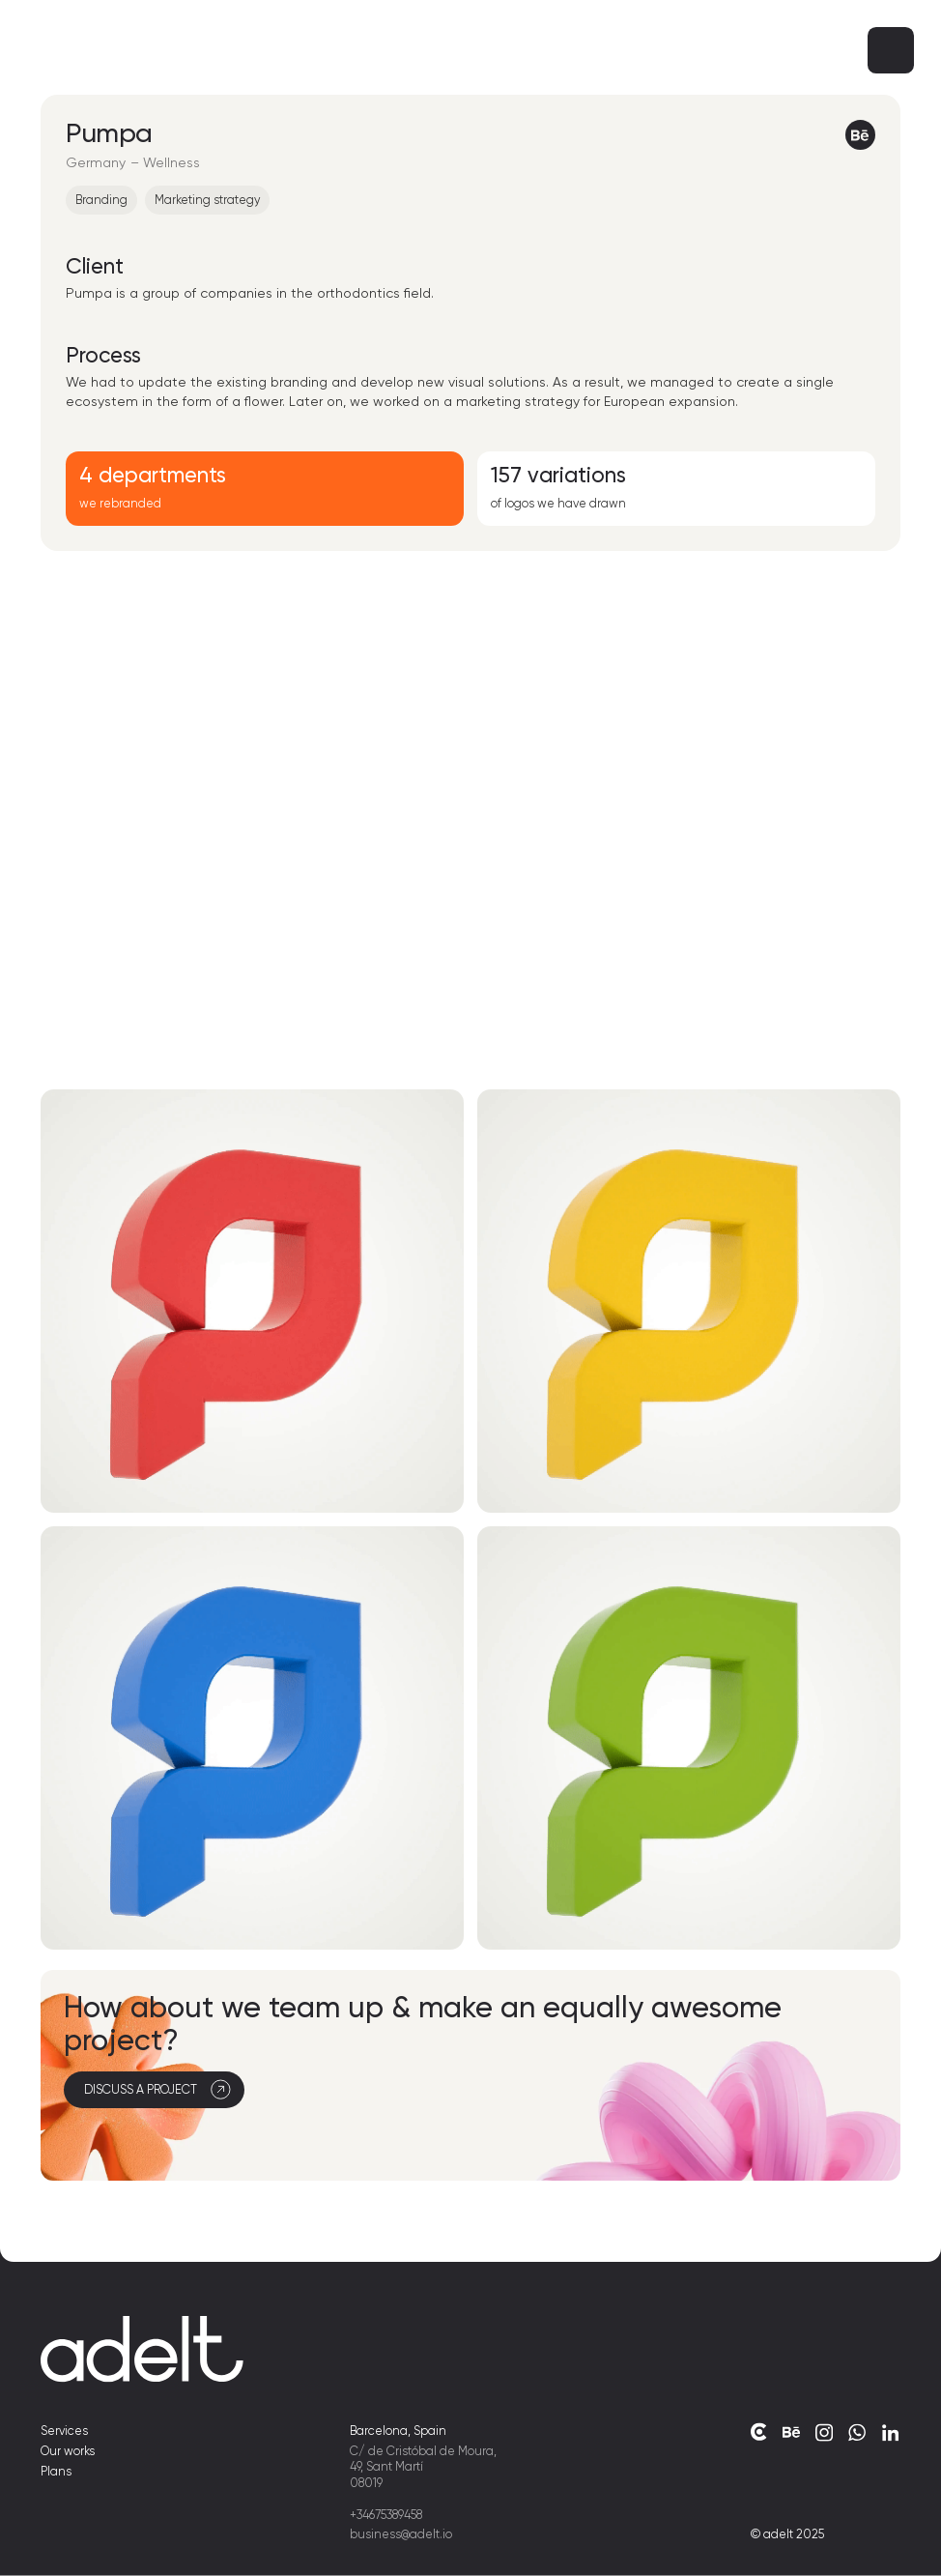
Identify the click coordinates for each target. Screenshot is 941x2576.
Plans (56, 2470)
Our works (68, 2451)
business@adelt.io (401, 2534)
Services (64, 2430)
